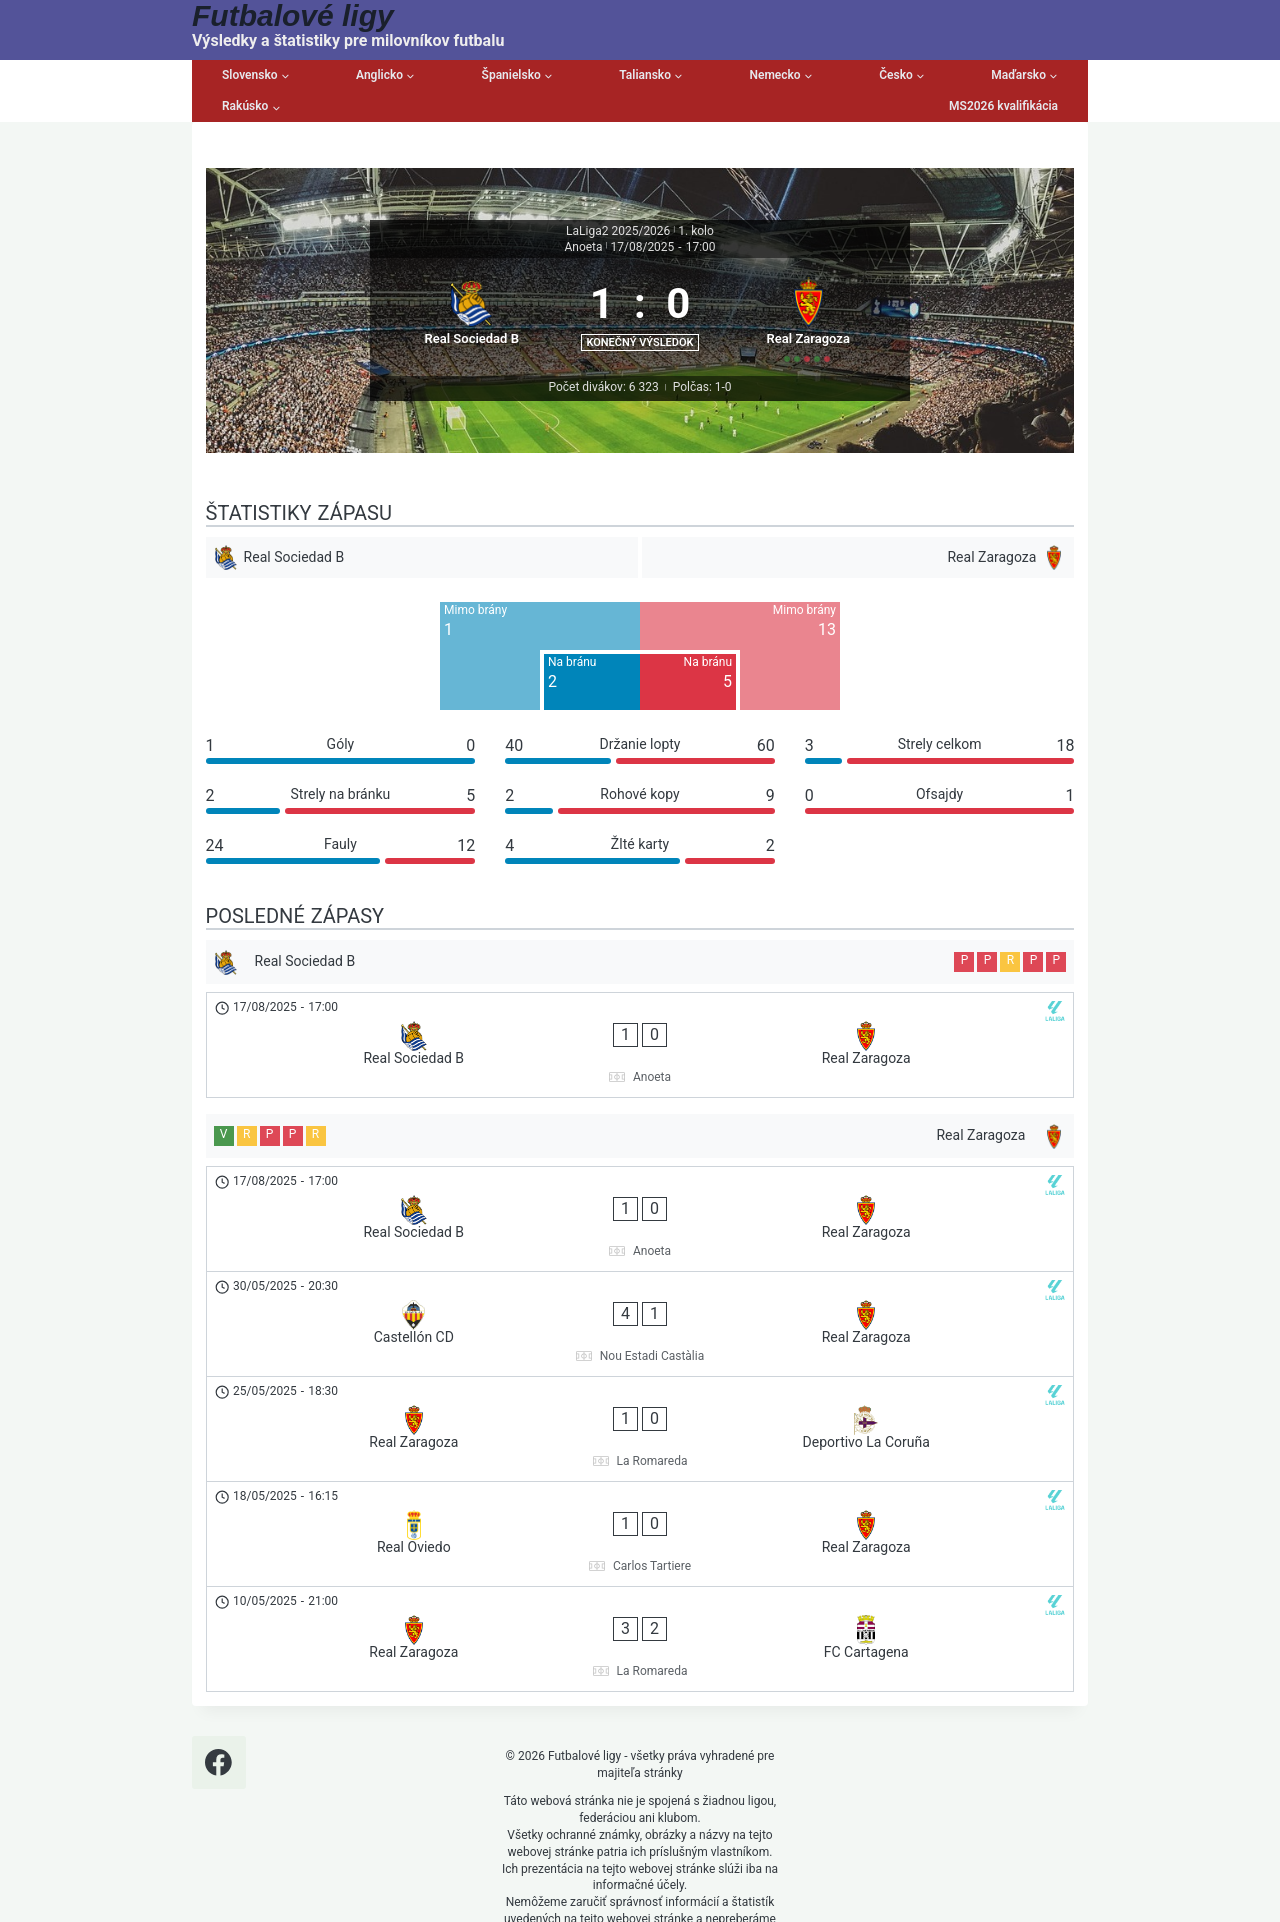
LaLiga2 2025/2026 (618, 231)
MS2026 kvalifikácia (1003, 106)
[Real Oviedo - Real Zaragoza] (640, 1419)
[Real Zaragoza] (810, 338)
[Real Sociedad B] (469, 338)
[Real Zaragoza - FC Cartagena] (640, 1486)
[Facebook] (219, 1591)
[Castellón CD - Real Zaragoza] (640, 1285)
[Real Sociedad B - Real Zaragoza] (640, 1075)
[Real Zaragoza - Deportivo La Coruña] (640, 1352)
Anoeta (583, 247)
